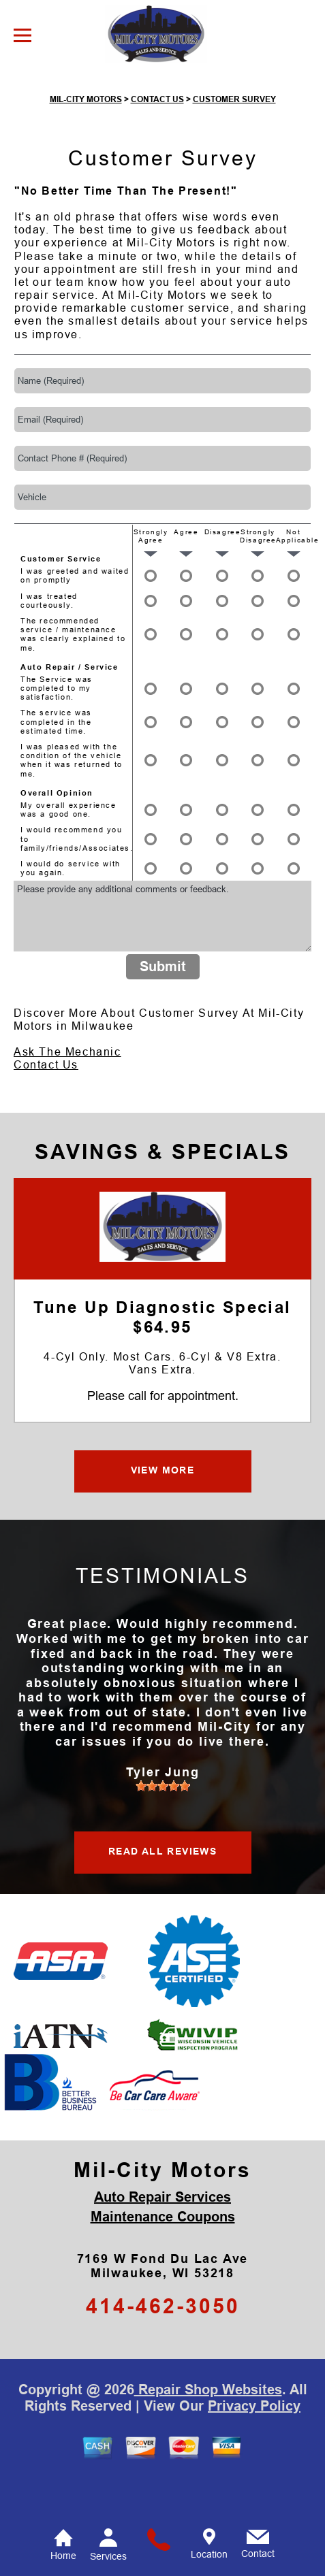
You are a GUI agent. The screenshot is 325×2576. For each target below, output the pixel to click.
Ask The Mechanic (67, 1096)
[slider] (163, 1829)
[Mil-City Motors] (162, 1270)
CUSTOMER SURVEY (234, 143)
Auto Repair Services (162, 2240)
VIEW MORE (163, 1514)
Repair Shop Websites (208, 2433)
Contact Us (46, 1109)
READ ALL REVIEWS (162, 1894)
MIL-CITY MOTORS (86, 143)
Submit (163, 1010)
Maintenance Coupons (163, 2260)
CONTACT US (157, 143)
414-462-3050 (163, 2349)
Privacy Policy (254, 2449)
